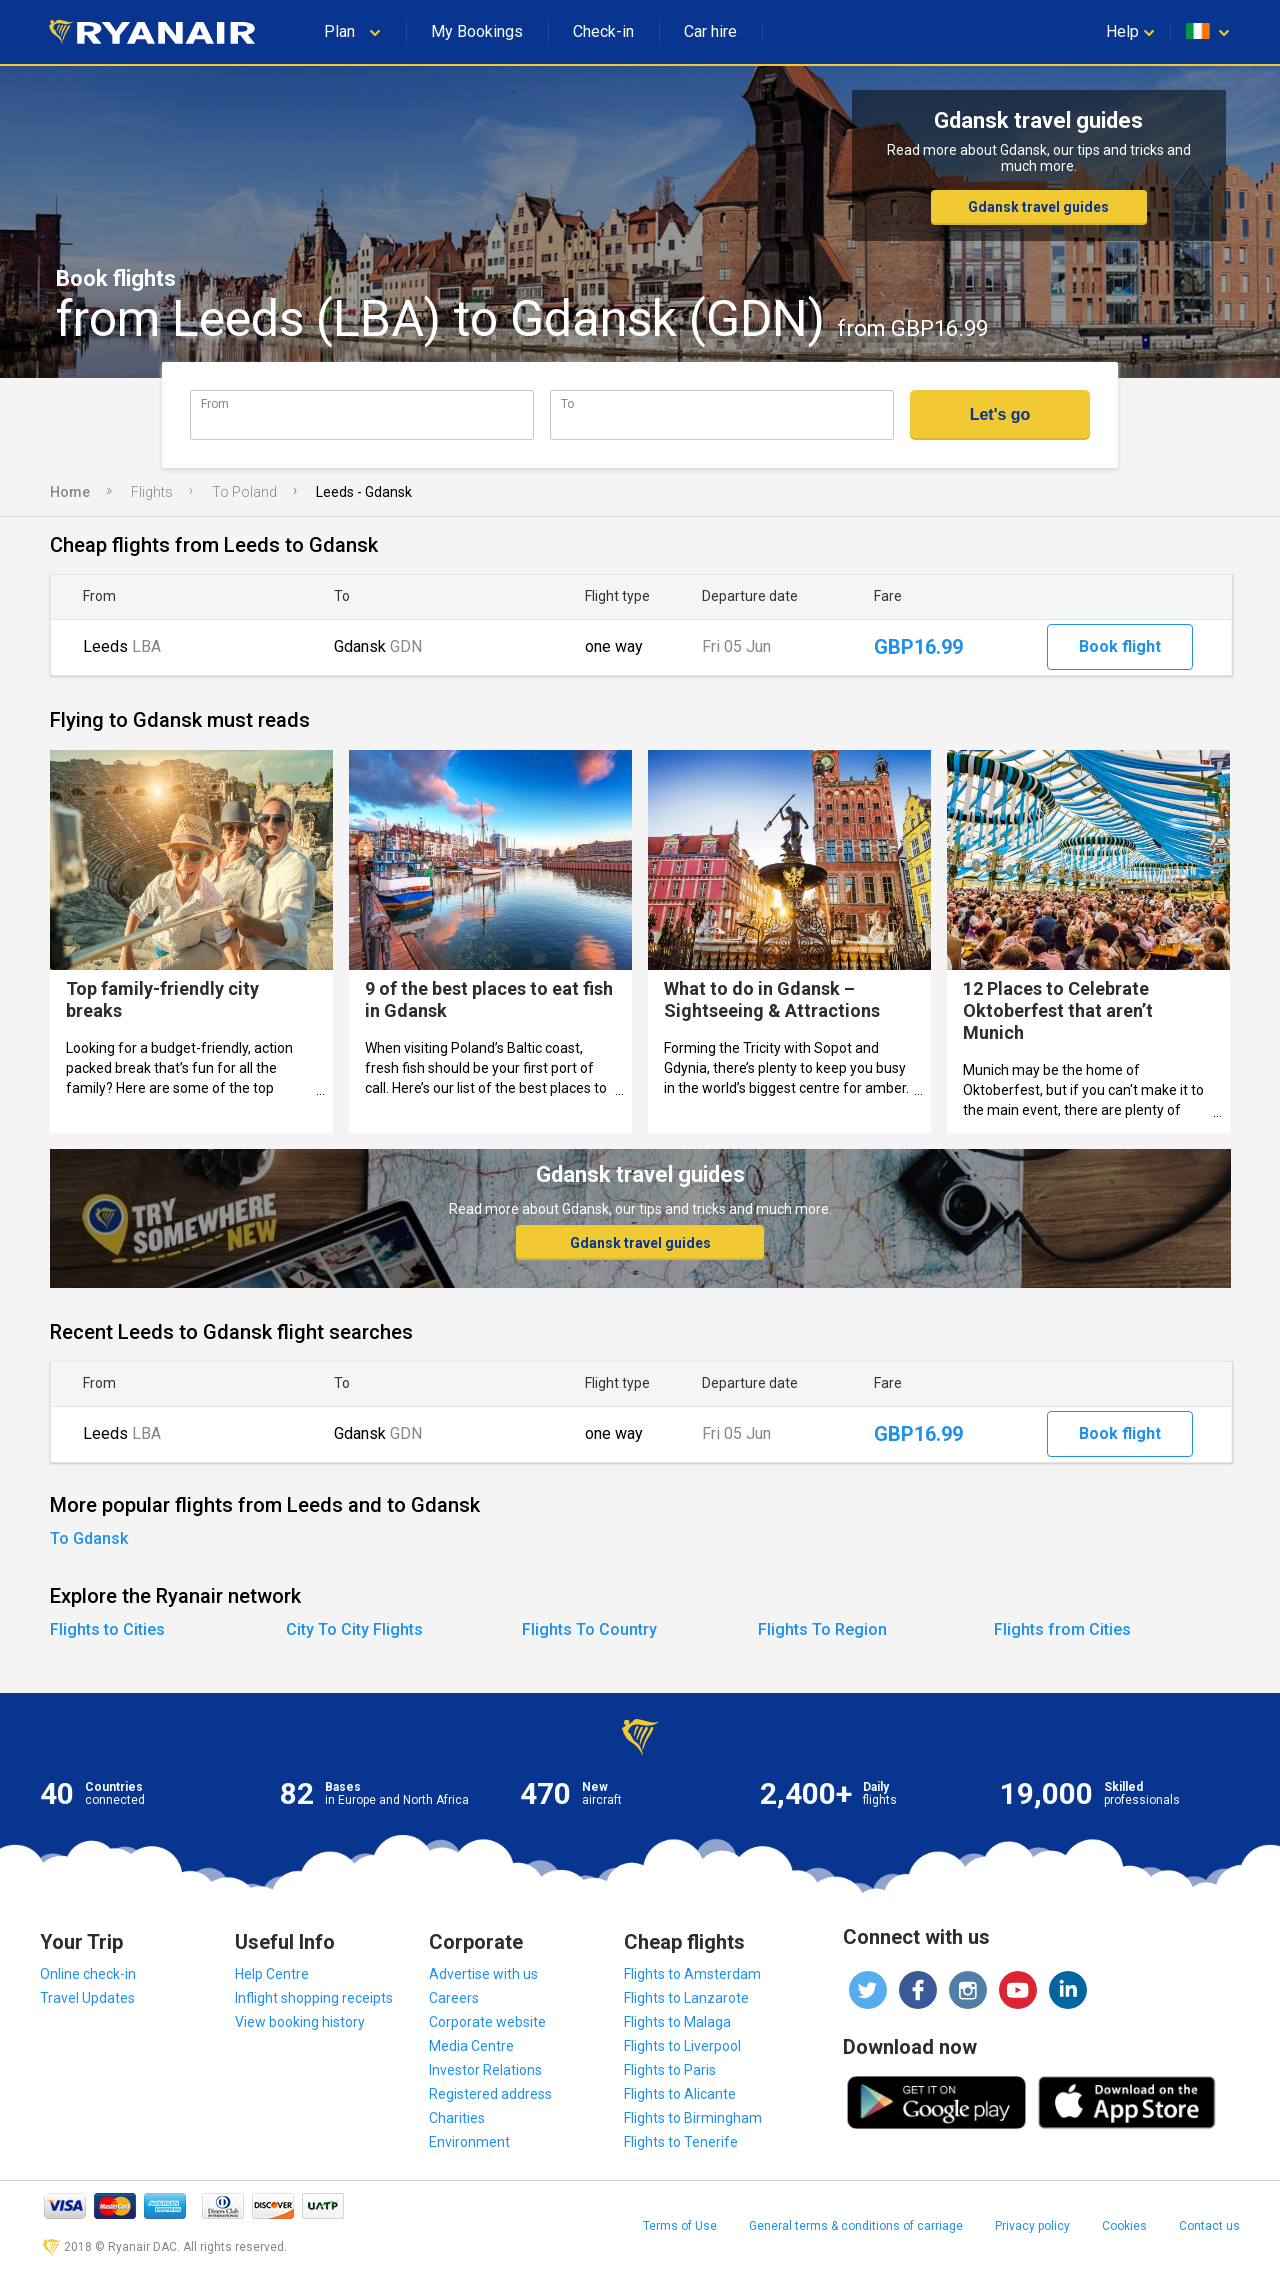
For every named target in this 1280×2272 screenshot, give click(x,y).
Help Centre (272, 1974)
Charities (457, 2118)
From (215, 403)
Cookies (1124, 2226)
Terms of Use (680, 2226)
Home (70, 492)
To (567, 403)
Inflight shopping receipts (314, 1998)
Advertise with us (483, 1974)
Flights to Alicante (680, 2094)
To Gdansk (89, 1538)
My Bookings (477, 31)
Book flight (1120, 646)
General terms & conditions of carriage (856, 2226)
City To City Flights (354, 1629)
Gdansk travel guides (1038, 207)
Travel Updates (87, 1998)
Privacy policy (1032, 2226)
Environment (469, 2142)
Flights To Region (822, 1629)
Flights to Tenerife (681, 2142)
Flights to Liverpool (682, 2046)
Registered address (490, 2094)
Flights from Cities (1062, 1629)
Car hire (710, 31)
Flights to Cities (107, 1629)
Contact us (1209, 2226)
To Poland (244, 492)
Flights (152, 492)
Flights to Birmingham (693, 2118)
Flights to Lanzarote (686, 1998)
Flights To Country (589, 1629)
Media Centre (471, 2046)
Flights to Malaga (677, 2022)
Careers (454, 1998)
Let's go (1000, 414)
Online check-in (88, 1974)
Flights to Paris (670, 2070)
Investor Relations (485, 2070)
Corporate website (487, 2022)
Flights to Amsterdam (692, 1974)
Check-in (603, 31)
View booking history (300, 2022)
